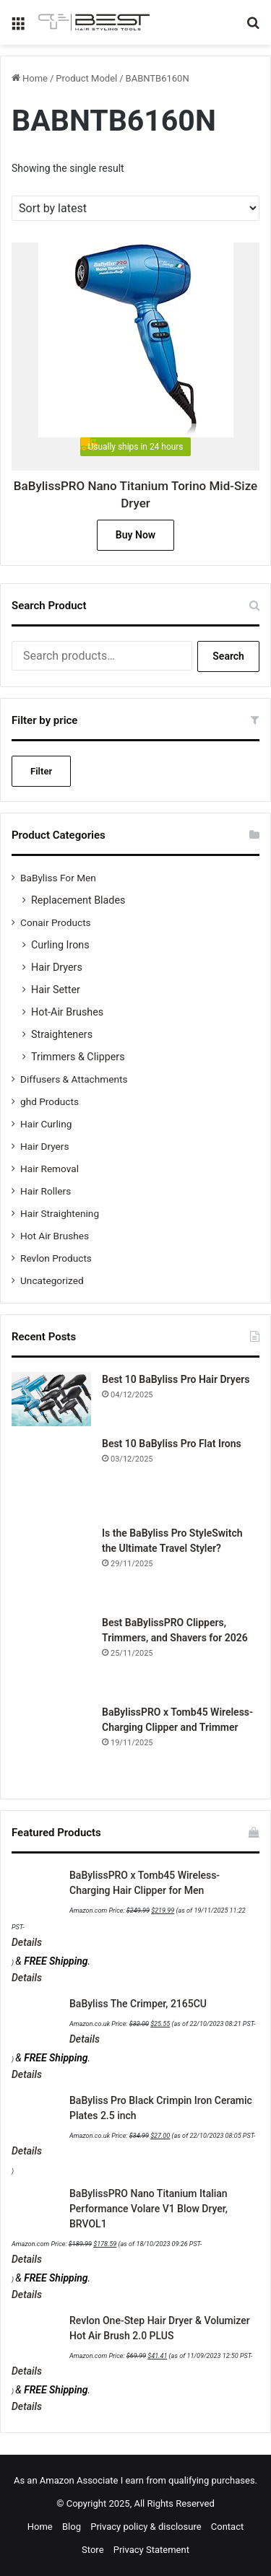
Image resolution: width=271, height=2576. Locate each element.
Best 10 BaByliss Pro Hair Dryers (175, 1379)
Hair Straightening (59, 1213)
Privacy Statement (151, 2549)
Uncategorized (52, 1280)
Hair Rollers (45, 1191)
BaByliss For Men (58, 877)
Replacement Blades (78, 900)
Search (228, 656)
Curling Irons (60, 945)
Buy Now (135, 535)
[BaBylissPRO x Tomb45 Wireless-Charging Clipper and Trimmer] (51, 1744)
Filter (41, 771)
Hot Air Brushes (54, 1235)
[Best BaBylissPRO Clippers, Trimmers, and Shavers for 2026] (51, 1655)
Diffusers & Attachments (73, 1079)
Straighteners (62, 1034)
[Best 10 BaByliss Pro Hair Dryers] (51, 1399)
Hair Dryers (56, 967)
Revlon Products (56, 1258)
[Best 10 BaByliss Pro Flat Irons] (51, 1476)
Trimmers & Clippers (78, 1056)
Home (35, 78)
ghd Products (49, 1101)
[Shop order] (135, 208)
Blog (71, 2526)
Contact (227, 2526)
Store (92, 2549)
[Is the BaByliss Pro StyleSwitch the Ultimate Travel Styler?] (51, 1565)
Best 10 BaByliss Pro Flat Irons (171, 1443)
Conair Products (55, 922)
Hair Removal (49, 1168)
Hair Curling (46, 1124)
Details (27, 1942)
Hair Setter (55, 989)
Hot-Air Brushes (67, 1012)
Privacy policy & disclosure (145, 2526)
